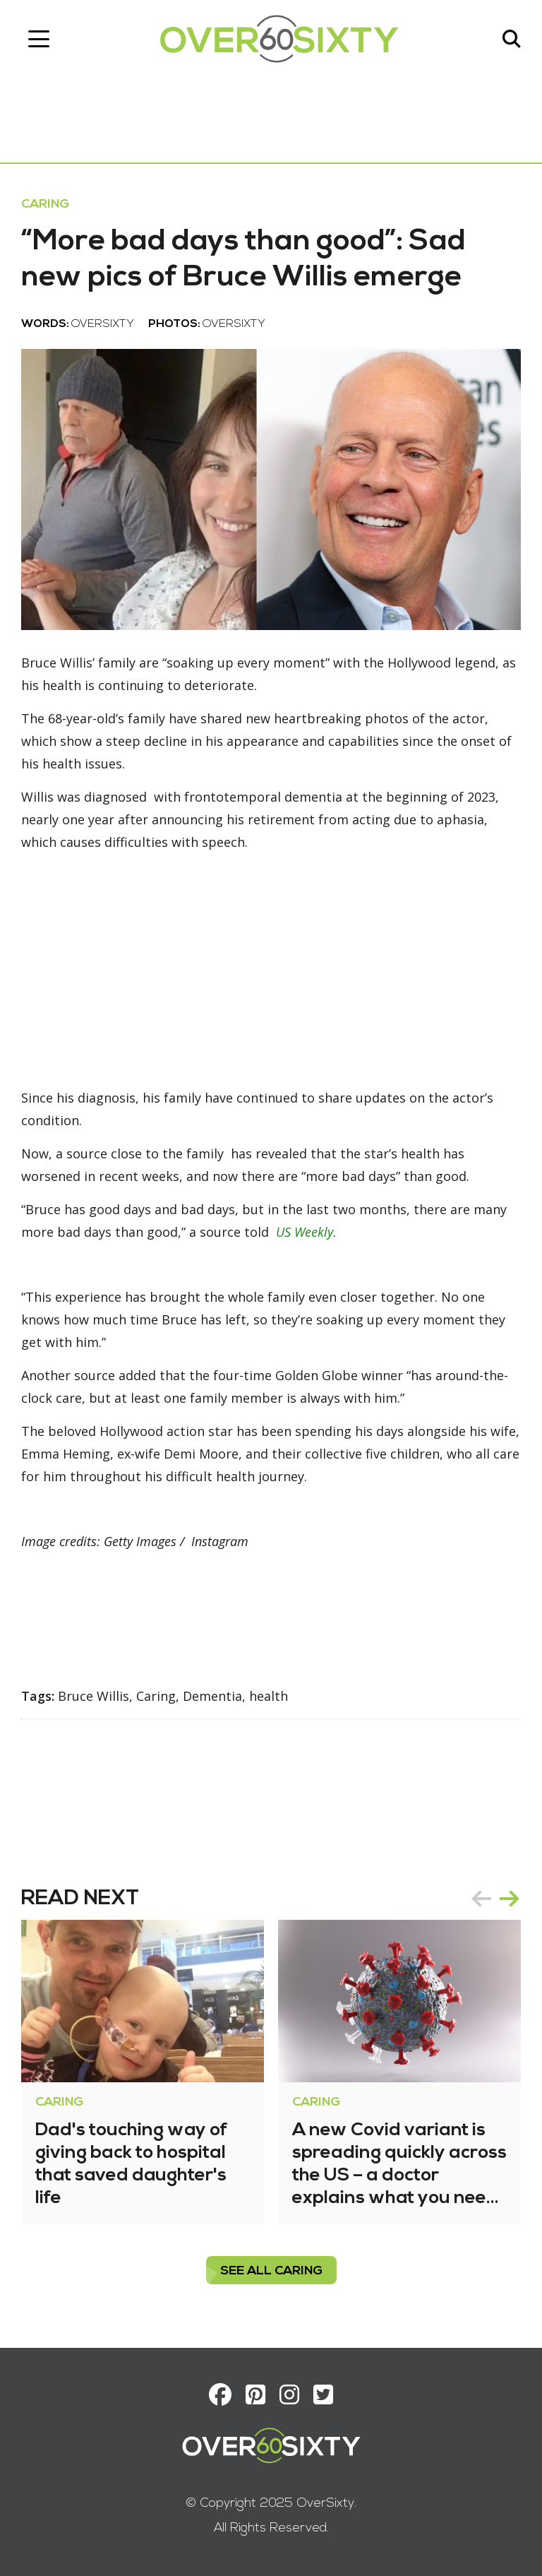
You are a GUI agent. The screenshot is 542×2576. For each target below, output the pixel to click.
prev (481, 1898)
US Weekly (304, 1231)
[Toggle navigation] (38, 39)
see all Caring (271, 2271)
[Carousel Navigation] (495, 1898)
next (509, 1898)
